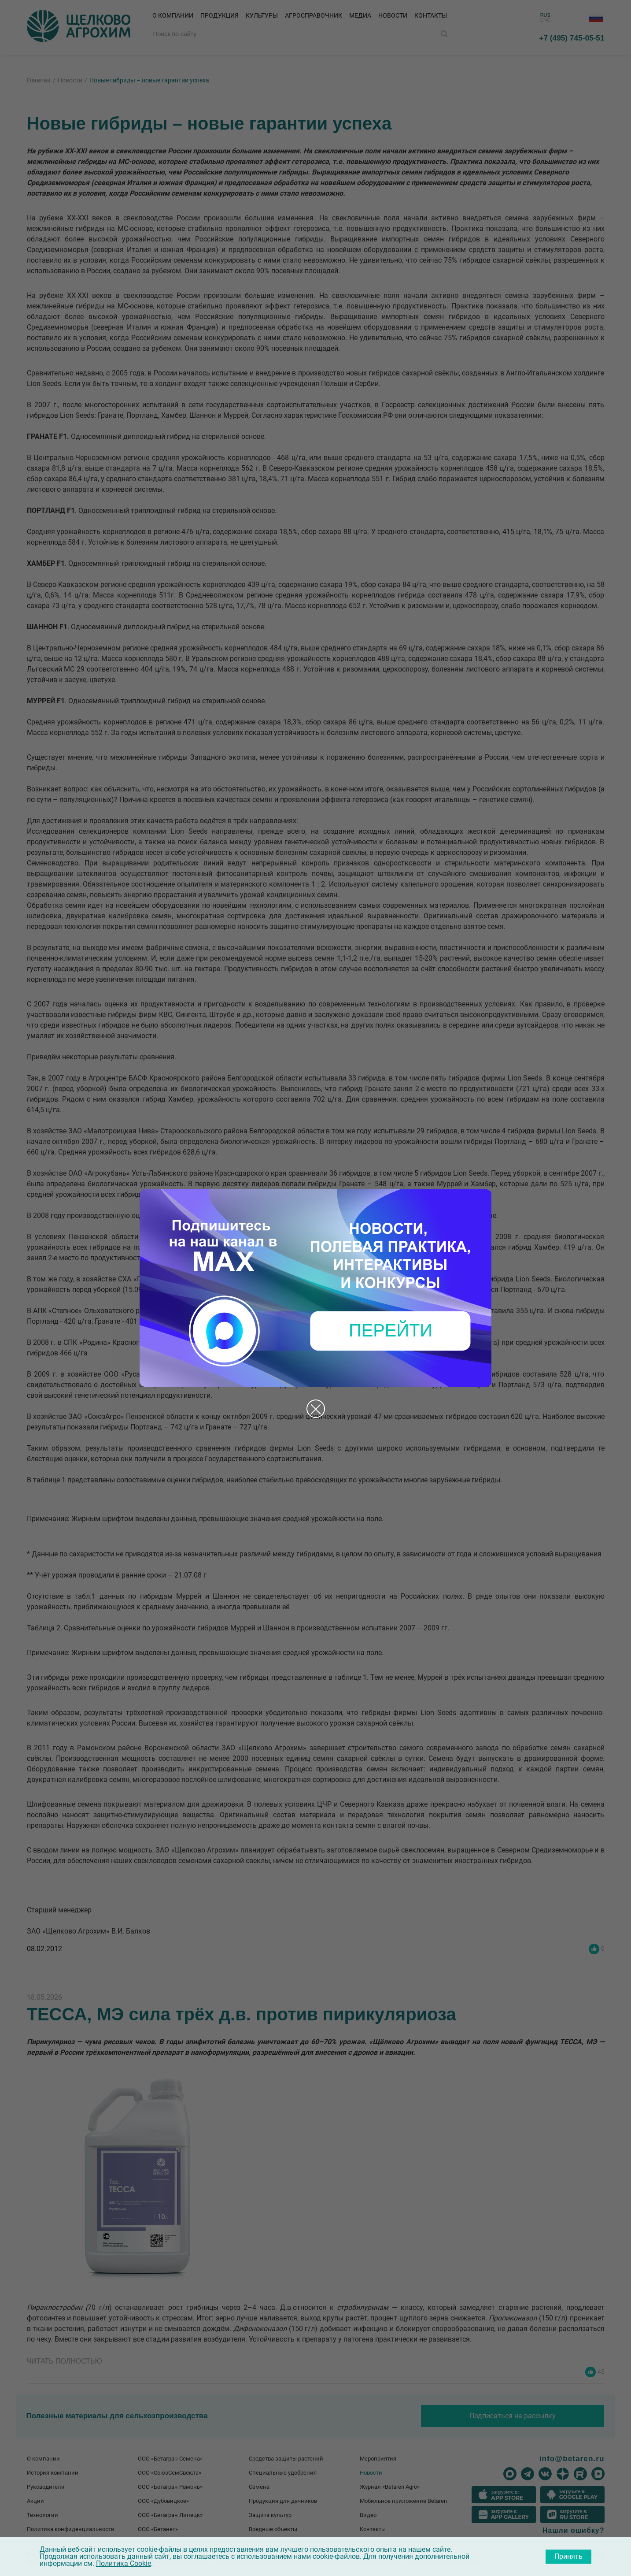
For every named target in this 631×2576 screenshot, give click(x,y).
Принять (568, 2556)
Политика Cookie (123, 2563)
